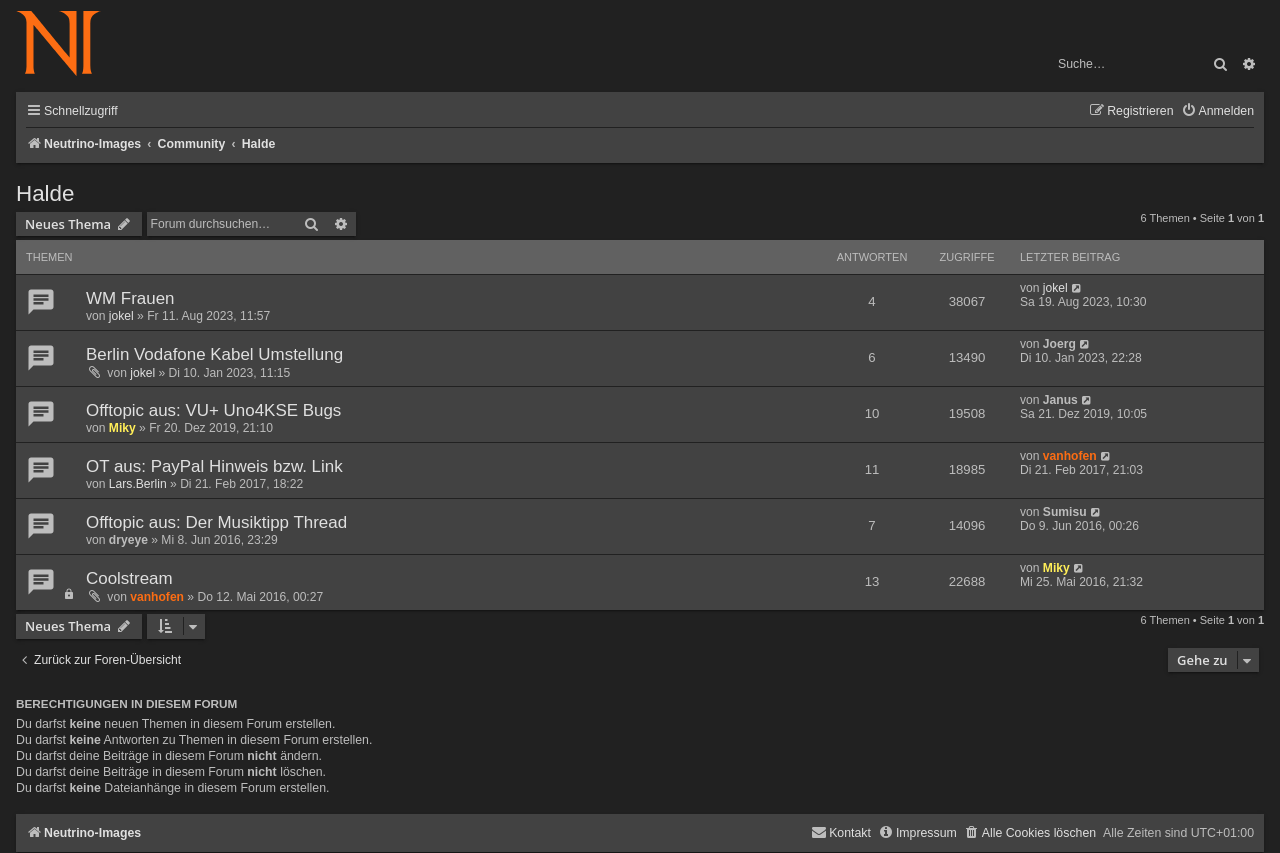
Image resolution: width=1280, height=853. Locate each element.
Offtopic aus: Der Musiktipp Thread (216, 522)
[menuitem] (1217, 111)
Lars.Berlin (138, 484)
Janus (1060, 400)
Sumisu (1065, 512)
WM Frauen (130, 298)
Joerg (1059, 344)
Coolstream (129, 578)
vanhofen (1070, 456)
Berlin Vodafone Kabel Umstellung (214, 354)
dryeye (128, 540)
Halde (45, 193)
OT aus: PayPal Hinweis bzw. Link (214, 466)
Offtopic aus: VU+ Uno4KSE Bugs (213, 410)
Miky (122, 428)
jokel (121, 316)
